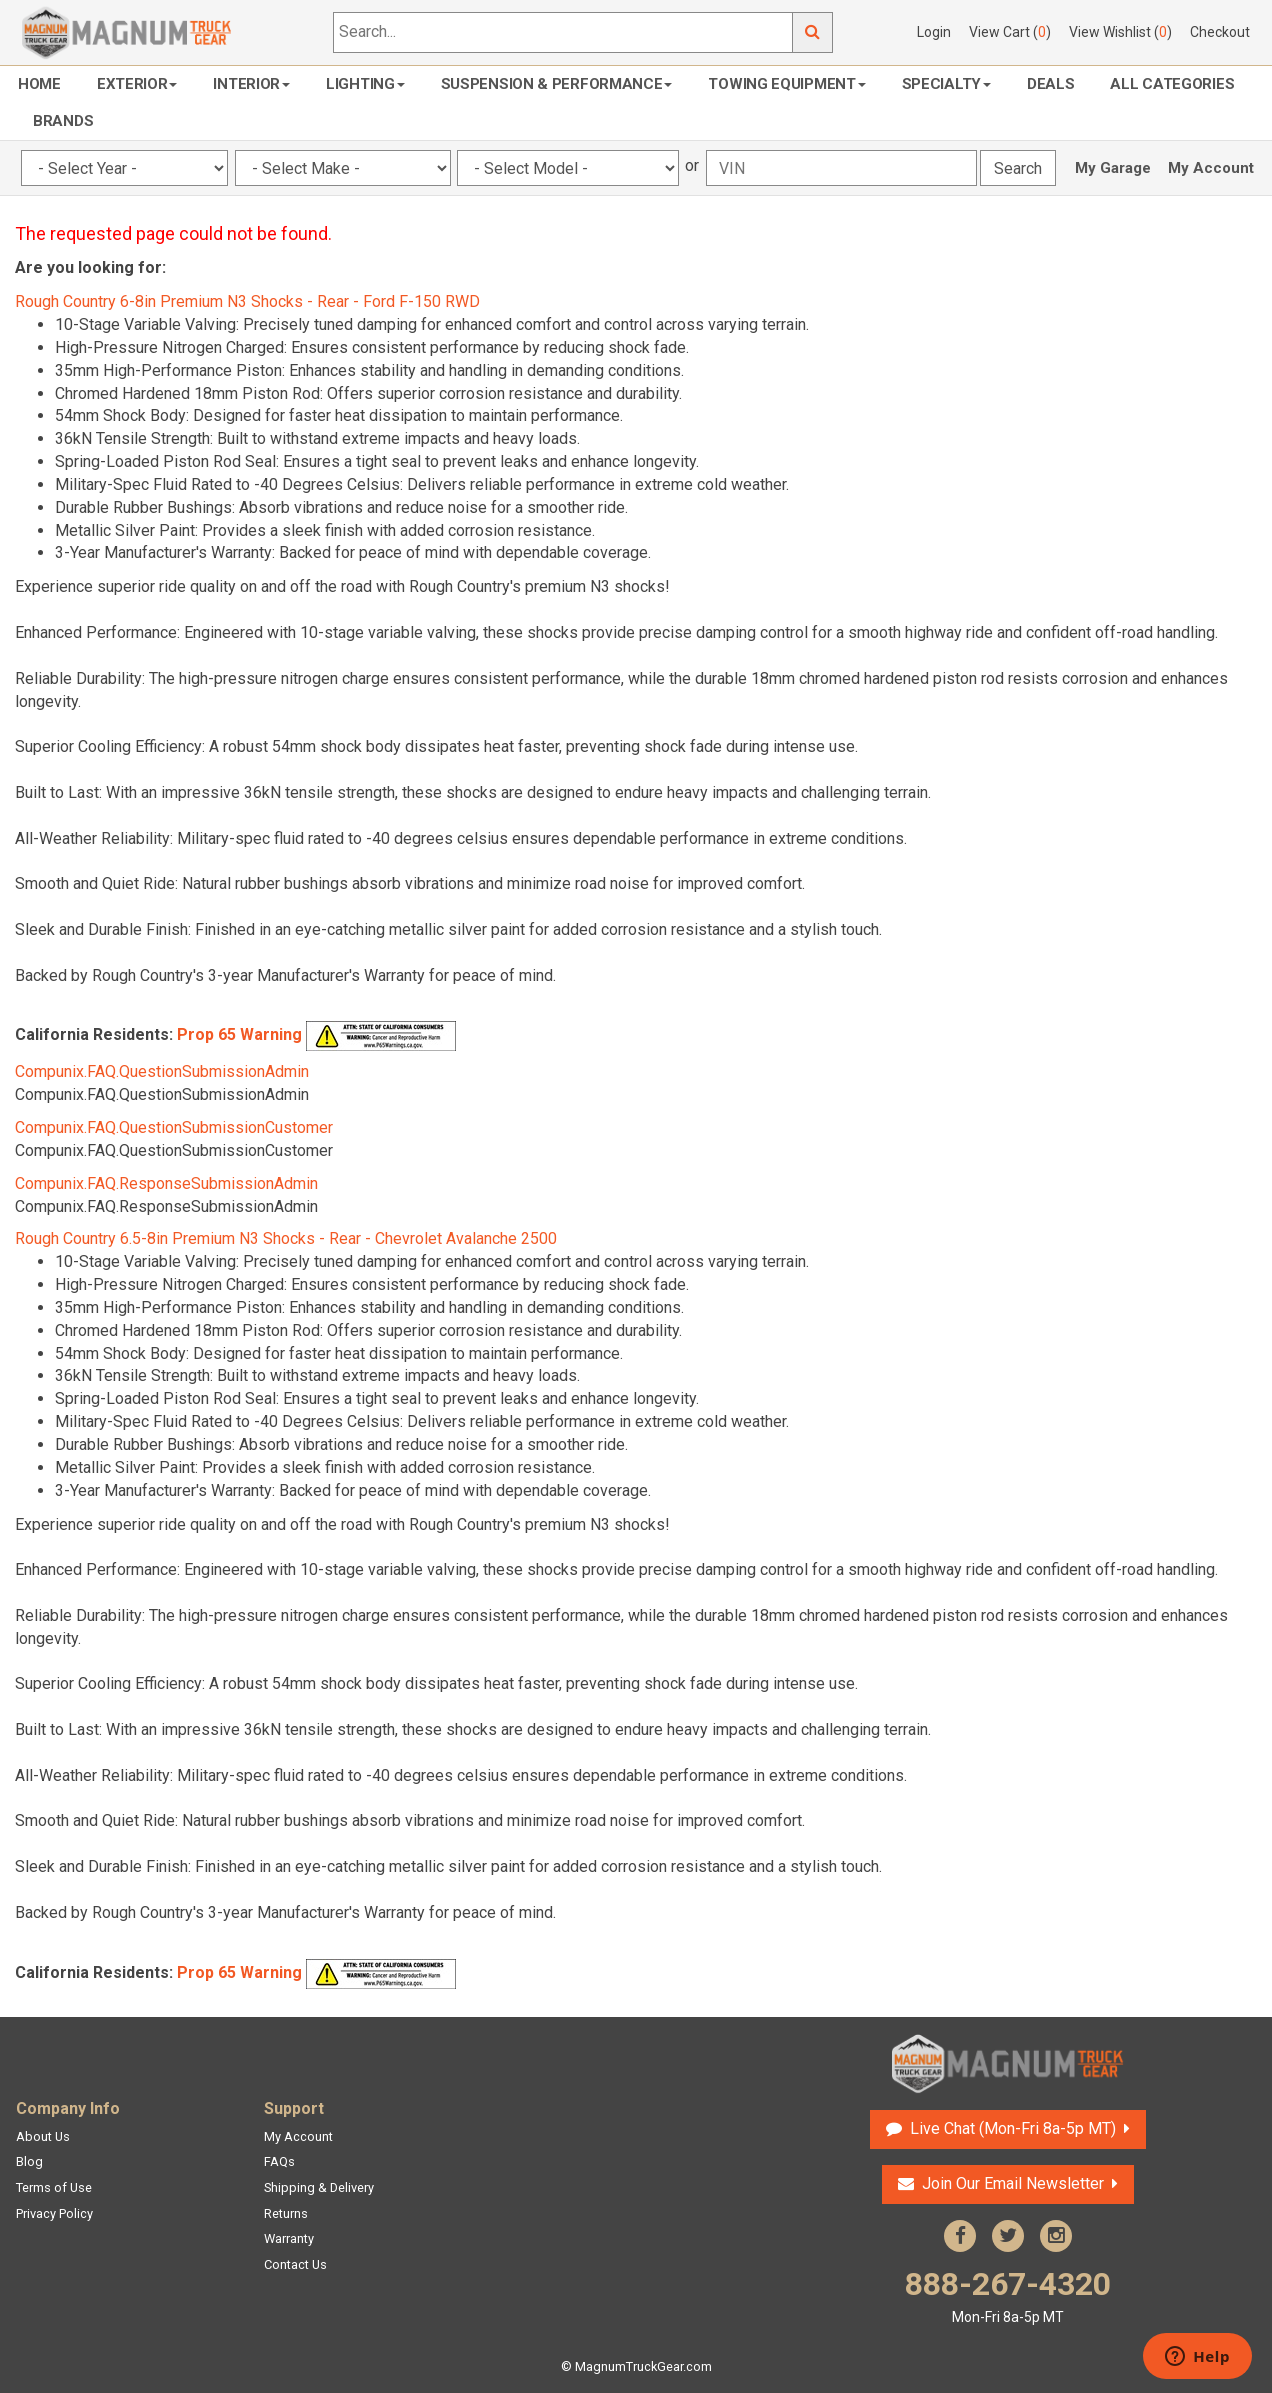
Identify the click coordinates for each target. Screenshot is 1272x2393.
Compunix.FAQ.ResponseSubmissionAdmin (166, 1183)
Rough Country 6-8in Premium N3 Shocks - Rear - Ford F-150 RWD (247, 301)
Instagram (1056, 2236)
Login (934, 32)
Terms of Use (54, 2187)
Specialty (946, 84)
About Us (43, 2136)
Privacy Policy (54, 2213)
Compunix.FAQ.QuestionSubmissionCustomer (174, 1127)
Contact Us (295, 2264)
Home (39, 84)
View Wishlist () (1120, 32)
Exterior (137, 84)
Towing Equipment (786, 84)
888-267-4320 (1008, 2296)
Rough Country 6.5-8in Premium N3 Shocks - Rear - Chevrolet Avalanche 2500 (286, 1238)
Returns (286, 2213)
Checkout (1220, 32)
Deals (1051, 84)
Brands (63, 121)
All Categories (1172, 84)
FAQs (279, 2161)
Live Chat (1013, 2128)
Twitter (1008, 2236)
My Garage (1113, 168)
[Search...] (563, 32)
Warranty (289, 2238)
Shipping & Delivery (319, 2187)
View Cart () (1010, 32)
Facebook (960, 2236)
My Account (1211, 168)
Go (813, 32)
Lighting (365, 84)
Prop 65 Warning (239, 1035)
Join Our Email (1013, 2183)
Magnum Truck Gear (1008, 2064)
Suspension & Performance (557, 84)
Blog (29, 2161)
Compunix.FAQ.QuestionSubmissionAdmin (162, 1071)
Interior (251, 84)
